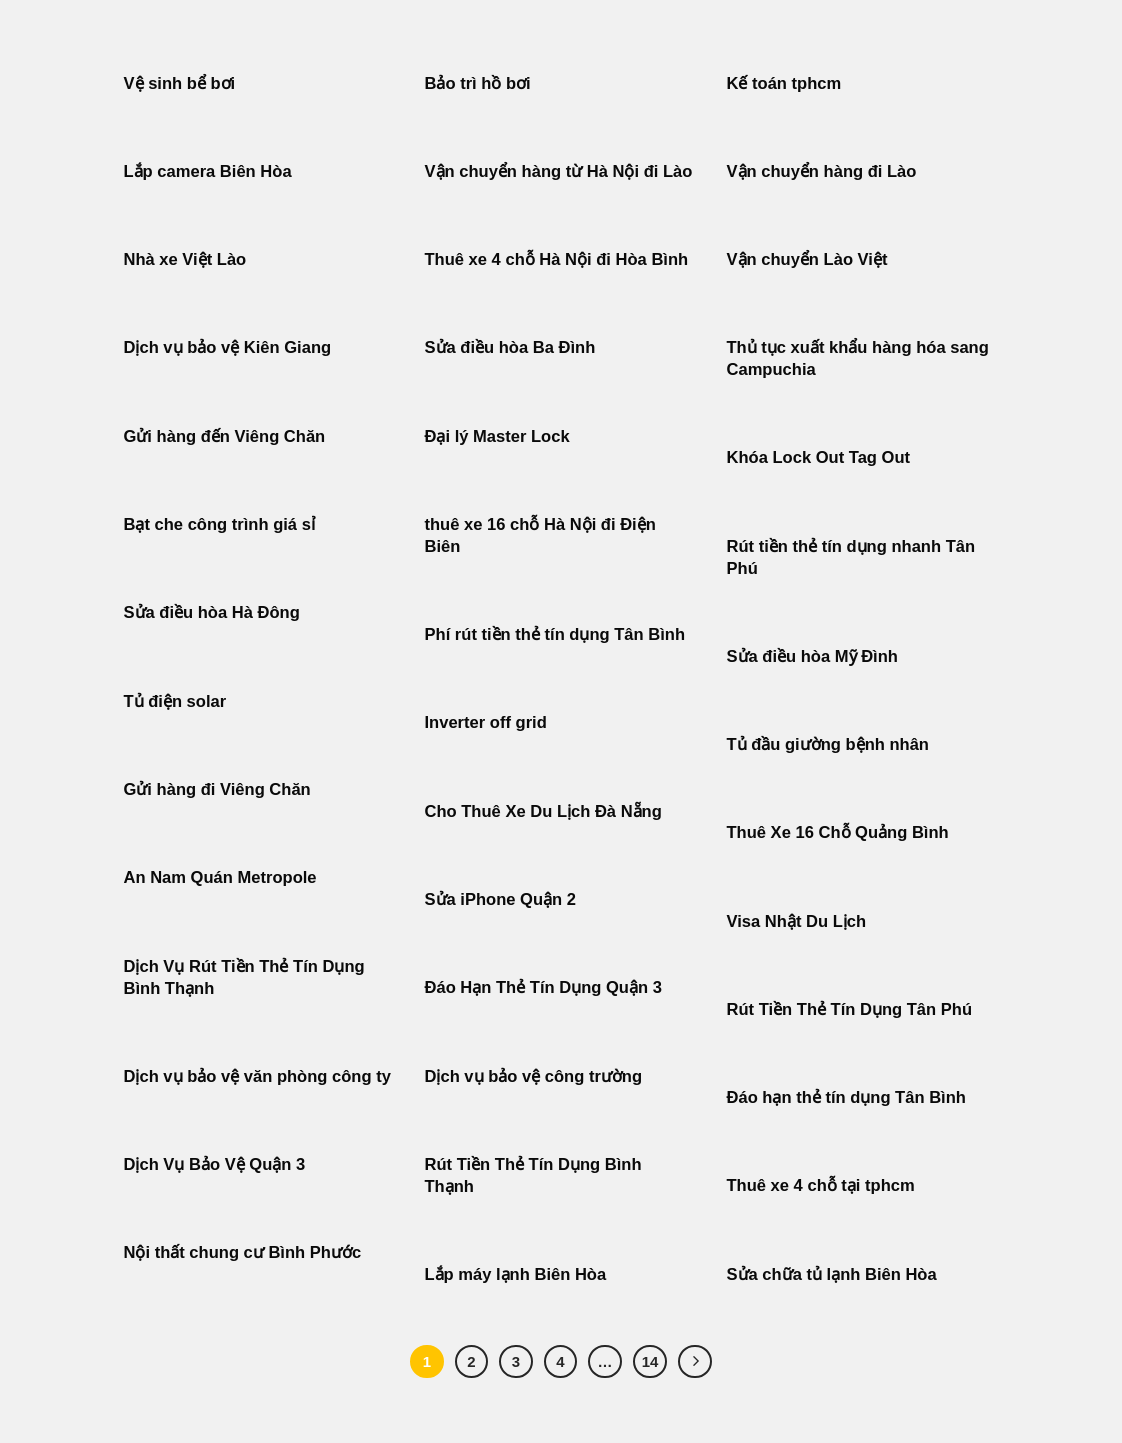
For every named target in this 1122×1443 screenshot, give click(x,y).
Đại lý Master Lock (497, 436)
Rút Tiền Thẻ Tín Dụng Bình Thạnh (533, 1175)
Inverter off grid (486, 722)
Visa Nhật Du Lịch (797, 921)
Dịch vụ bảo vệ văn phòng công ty (257, 1076)
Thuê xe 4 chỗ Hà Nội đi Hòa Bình (557, 259)
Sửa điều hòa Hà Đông (212, 612)
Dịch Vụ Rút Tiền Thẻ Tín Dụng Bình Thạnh (244, 977)
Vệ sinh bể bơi (180, 83)
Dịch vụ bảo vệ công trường (534, 1076)
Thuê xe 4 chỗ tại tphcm (821, 1185)
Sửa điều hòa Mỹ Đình (812, 656)
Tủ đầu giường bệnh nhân (828, 744)
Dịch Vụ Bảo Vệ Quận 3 (215, 1164)
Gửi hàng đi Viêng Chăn (217, 789)
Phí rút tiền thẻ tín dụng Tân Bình (555, 634)
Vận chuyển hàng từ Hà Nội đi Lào (559, 171)
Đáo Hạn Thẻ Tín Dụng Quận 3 (543, 987)
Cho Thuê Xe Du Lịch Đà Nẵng (543, 811)
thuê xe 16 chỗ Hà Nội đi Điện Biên (540, 535)
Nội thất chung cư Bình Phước (243, 1252)
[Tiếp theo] (695, 1362)
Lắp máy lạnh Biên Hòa (516, 1274)
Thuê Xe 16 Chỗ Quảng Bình (838, 832)
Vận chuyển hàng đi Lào (822, 171)
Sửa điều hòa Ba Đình (510, 347)
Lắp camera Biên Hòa (208, 171)
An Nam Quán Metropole (220, 877)
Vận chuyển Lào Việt (807, 259)
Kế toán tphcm (784, 83)
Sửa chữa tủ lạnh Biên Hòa (832, 1274)
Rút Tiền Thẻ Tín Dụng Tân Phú (850, 1009)
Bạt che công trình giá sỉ (219, 524)
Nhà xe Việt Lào (185, 259)
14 (650, 1361)
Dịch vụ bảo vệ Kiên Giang (228, 347)
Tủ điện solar (175, 701)
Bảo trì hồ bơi (478, 83)
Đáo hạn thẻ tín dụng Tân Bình (846, 1097)
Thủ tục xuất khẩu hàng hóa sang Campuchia (858, 358)
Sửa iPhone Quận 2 (503, 899)
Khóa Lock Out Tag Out (819, 457)
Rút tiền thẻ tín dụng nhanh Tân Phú (851, 557)
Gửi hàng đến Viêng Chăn (225, 436)
